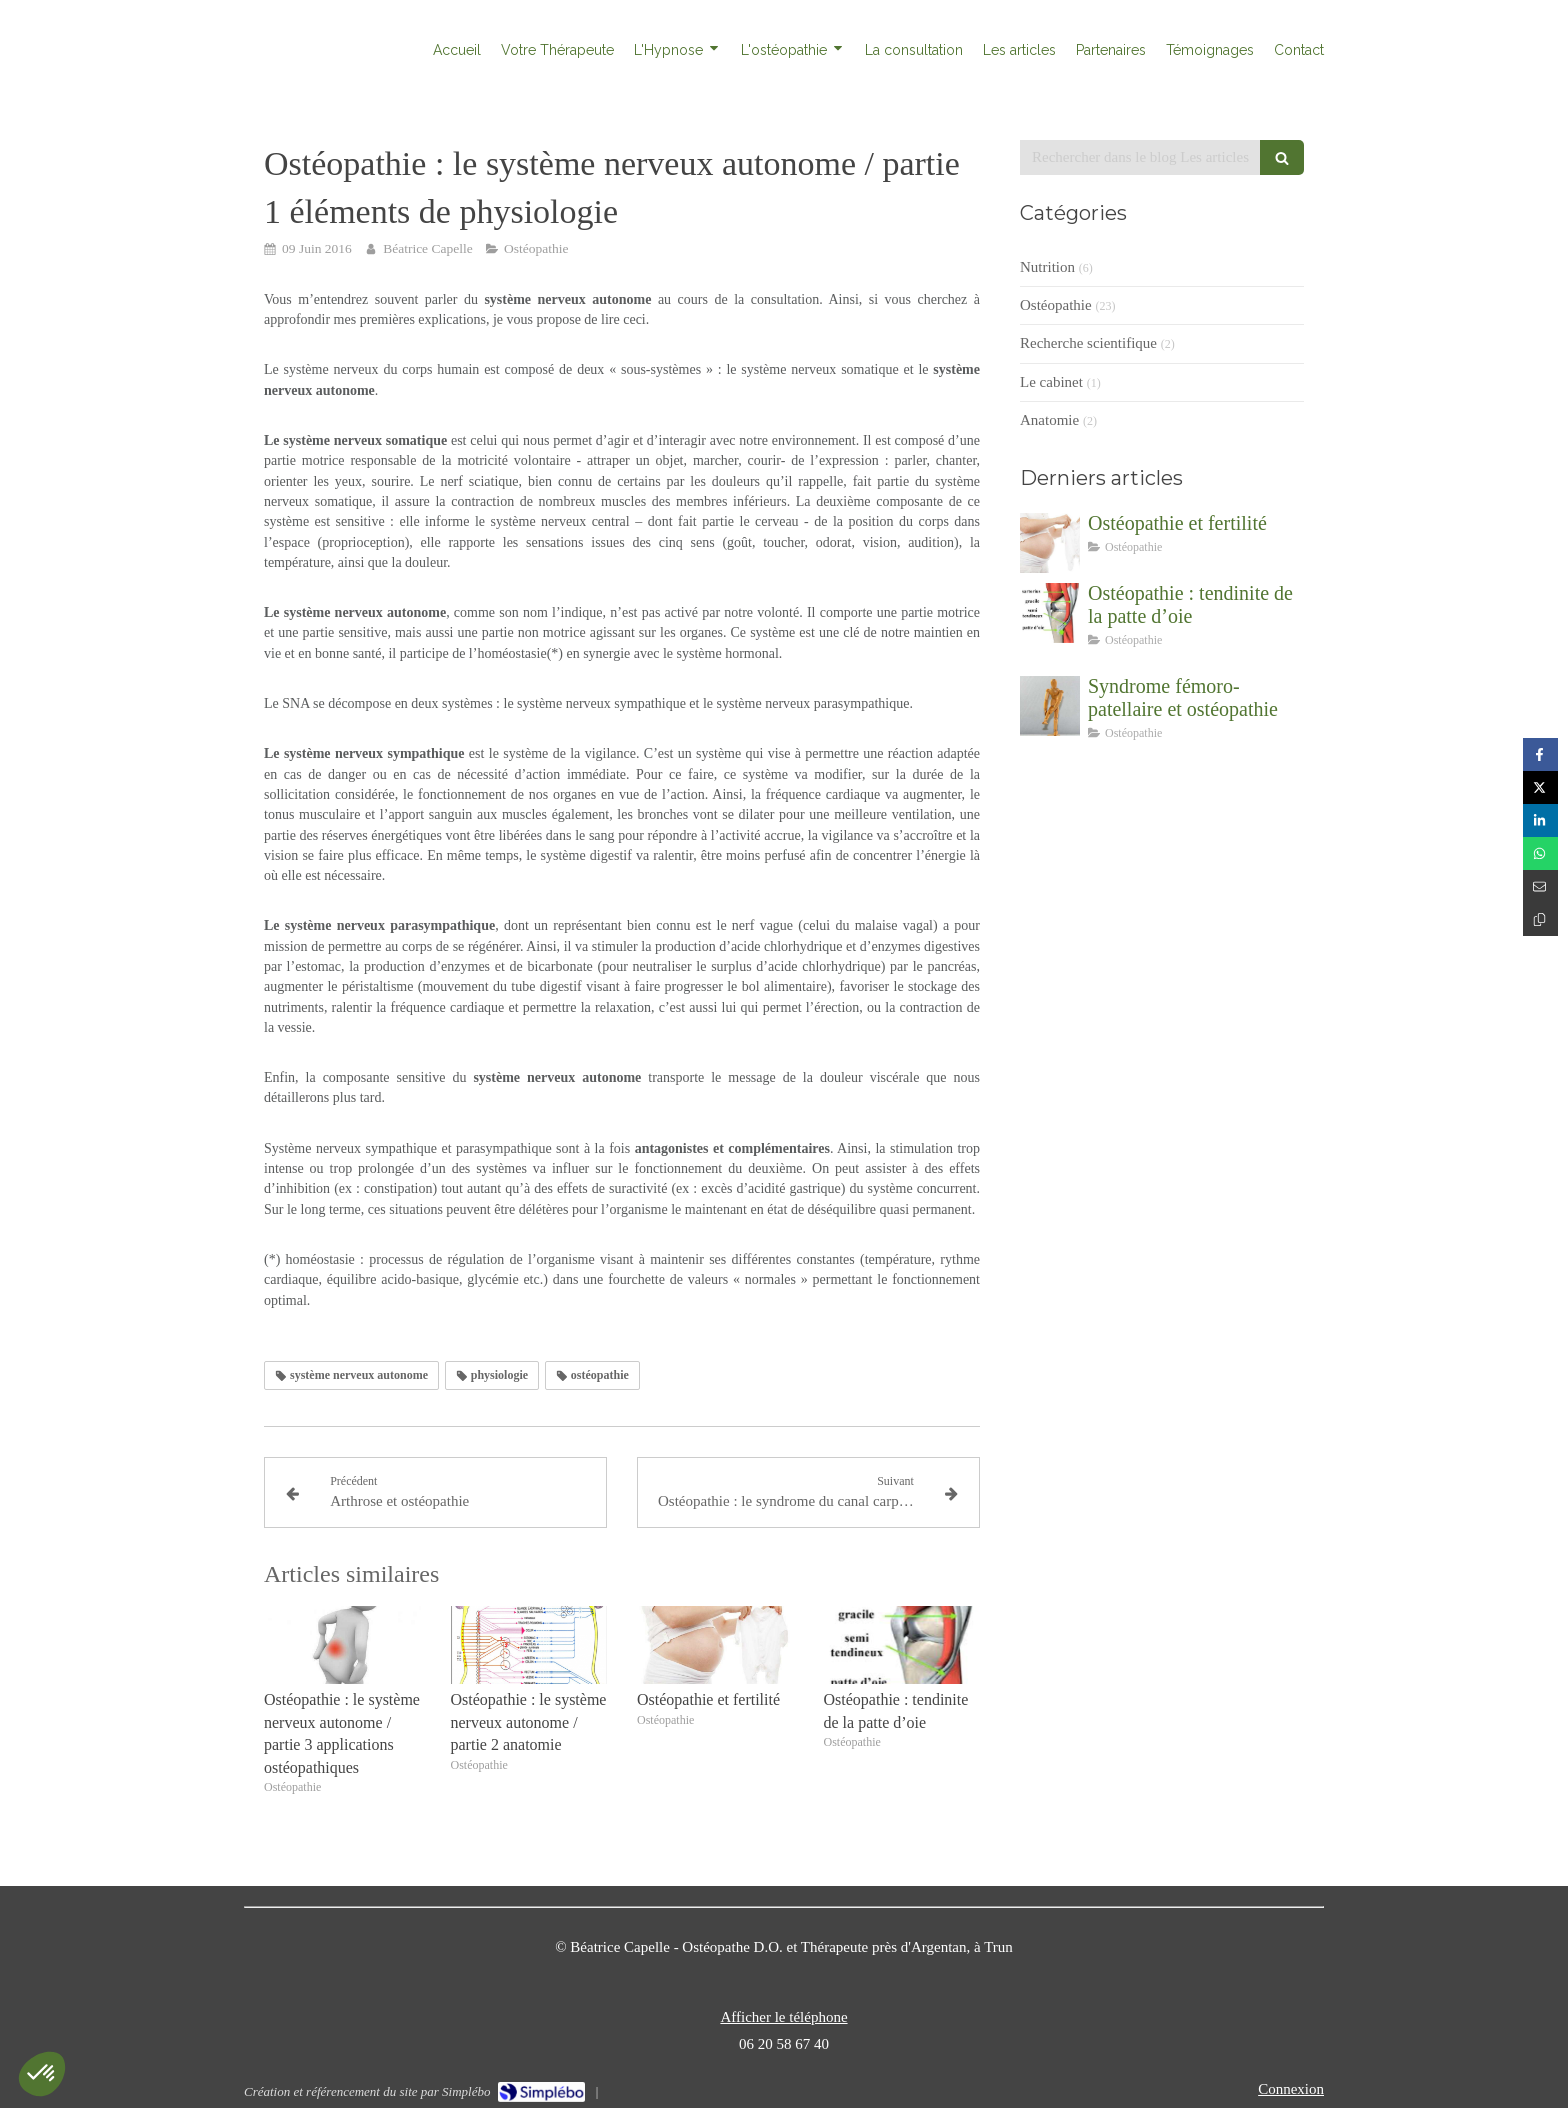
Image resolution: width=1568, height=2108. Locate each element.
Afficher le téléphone (783, 2017)
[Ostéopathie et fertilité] (1050, 543)
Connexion (1291, 2089)
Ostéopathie (1056, 305)
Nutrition (1047, 267)
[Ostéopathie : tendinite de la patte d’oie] (1050, 613)
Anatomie (1049, 420)
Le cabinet (1051, 382)
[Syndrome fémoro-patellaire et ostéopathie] (1050, 706)
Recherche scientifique (1088, 343)
